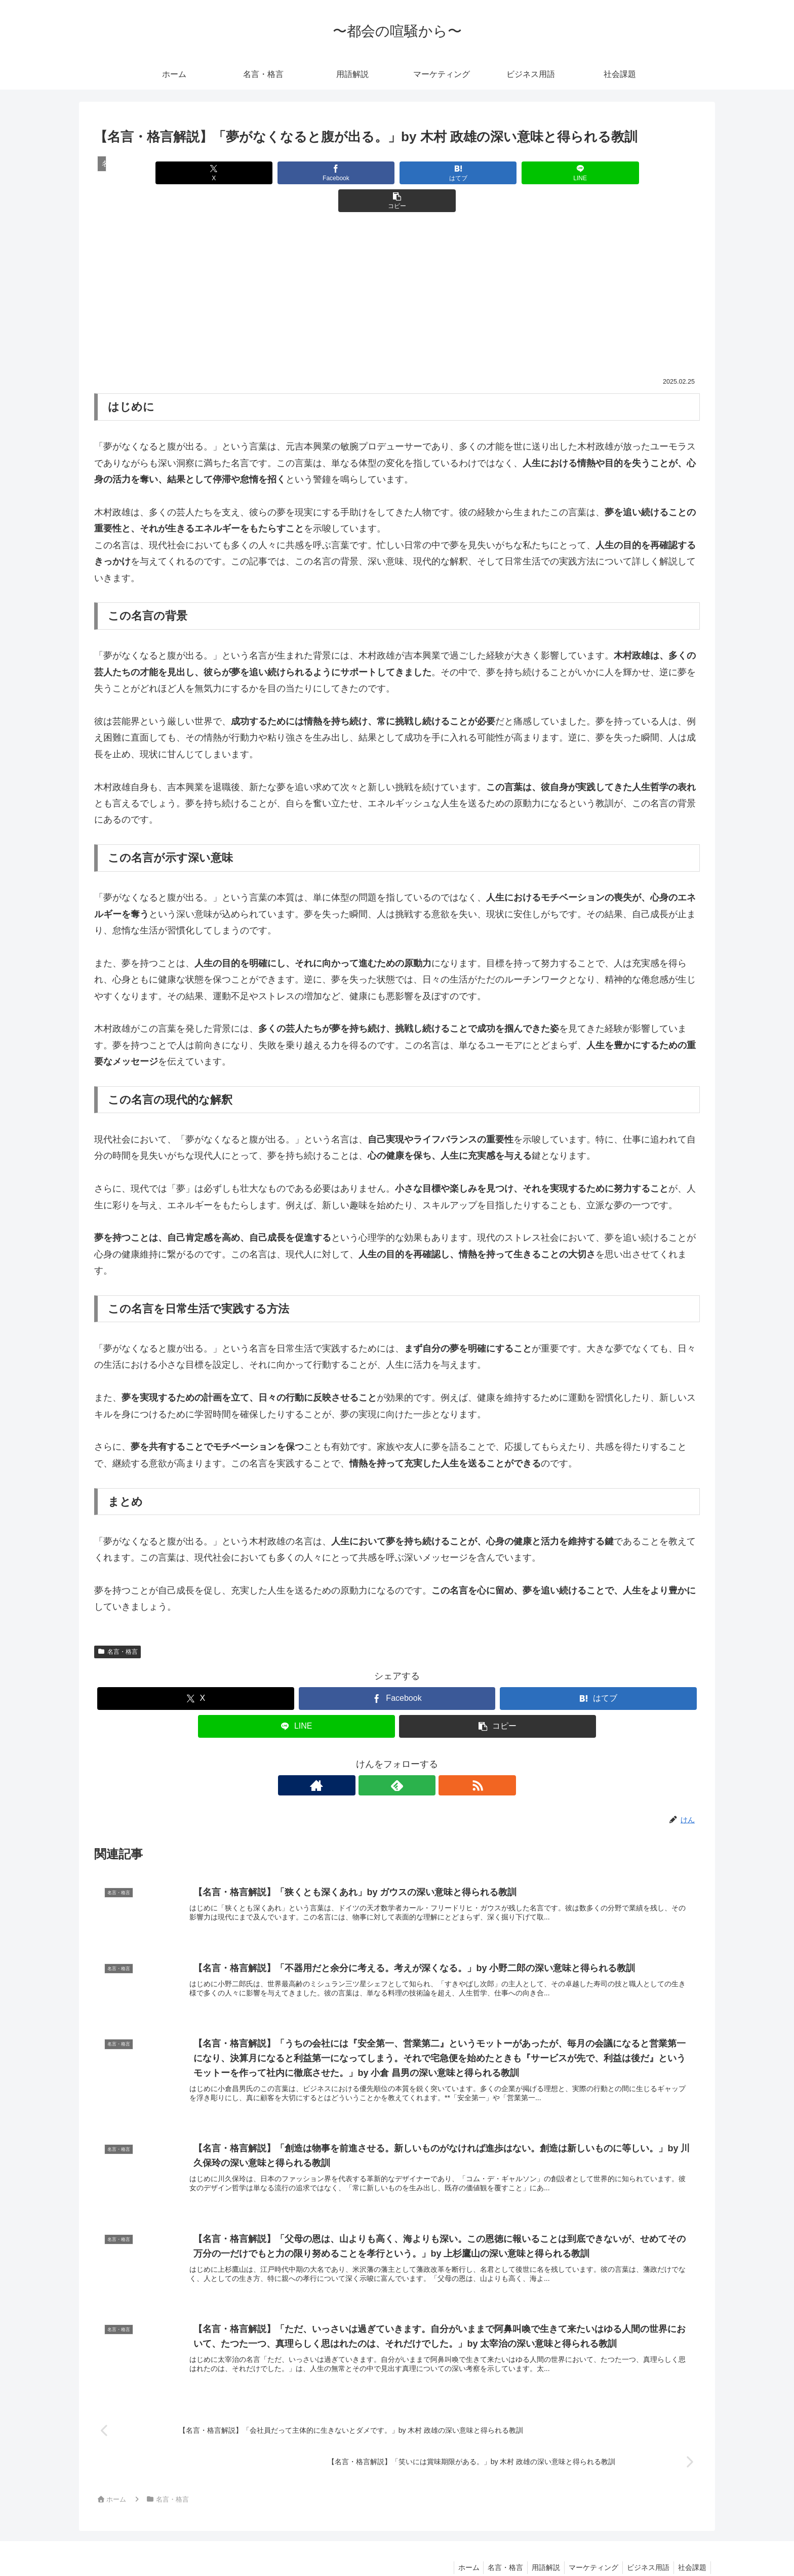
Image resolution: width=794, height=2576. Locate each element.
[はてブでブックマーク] (396, 172)
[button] (600, 172)
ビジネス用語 (645, 2545)
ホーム (457, 2545)
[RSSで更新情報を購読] (420, 1757)
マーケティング (588, 2545)
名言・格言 (117, 1623)
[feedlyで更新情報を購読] (397, 1757)
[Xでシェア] (193, 172)
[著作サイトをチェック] (374, 1757)
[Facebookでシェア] (295, 172)
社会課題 (691, 2545)
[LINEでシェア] (498, 172)
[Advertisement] (397, 273)
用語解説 (539, 2545)
